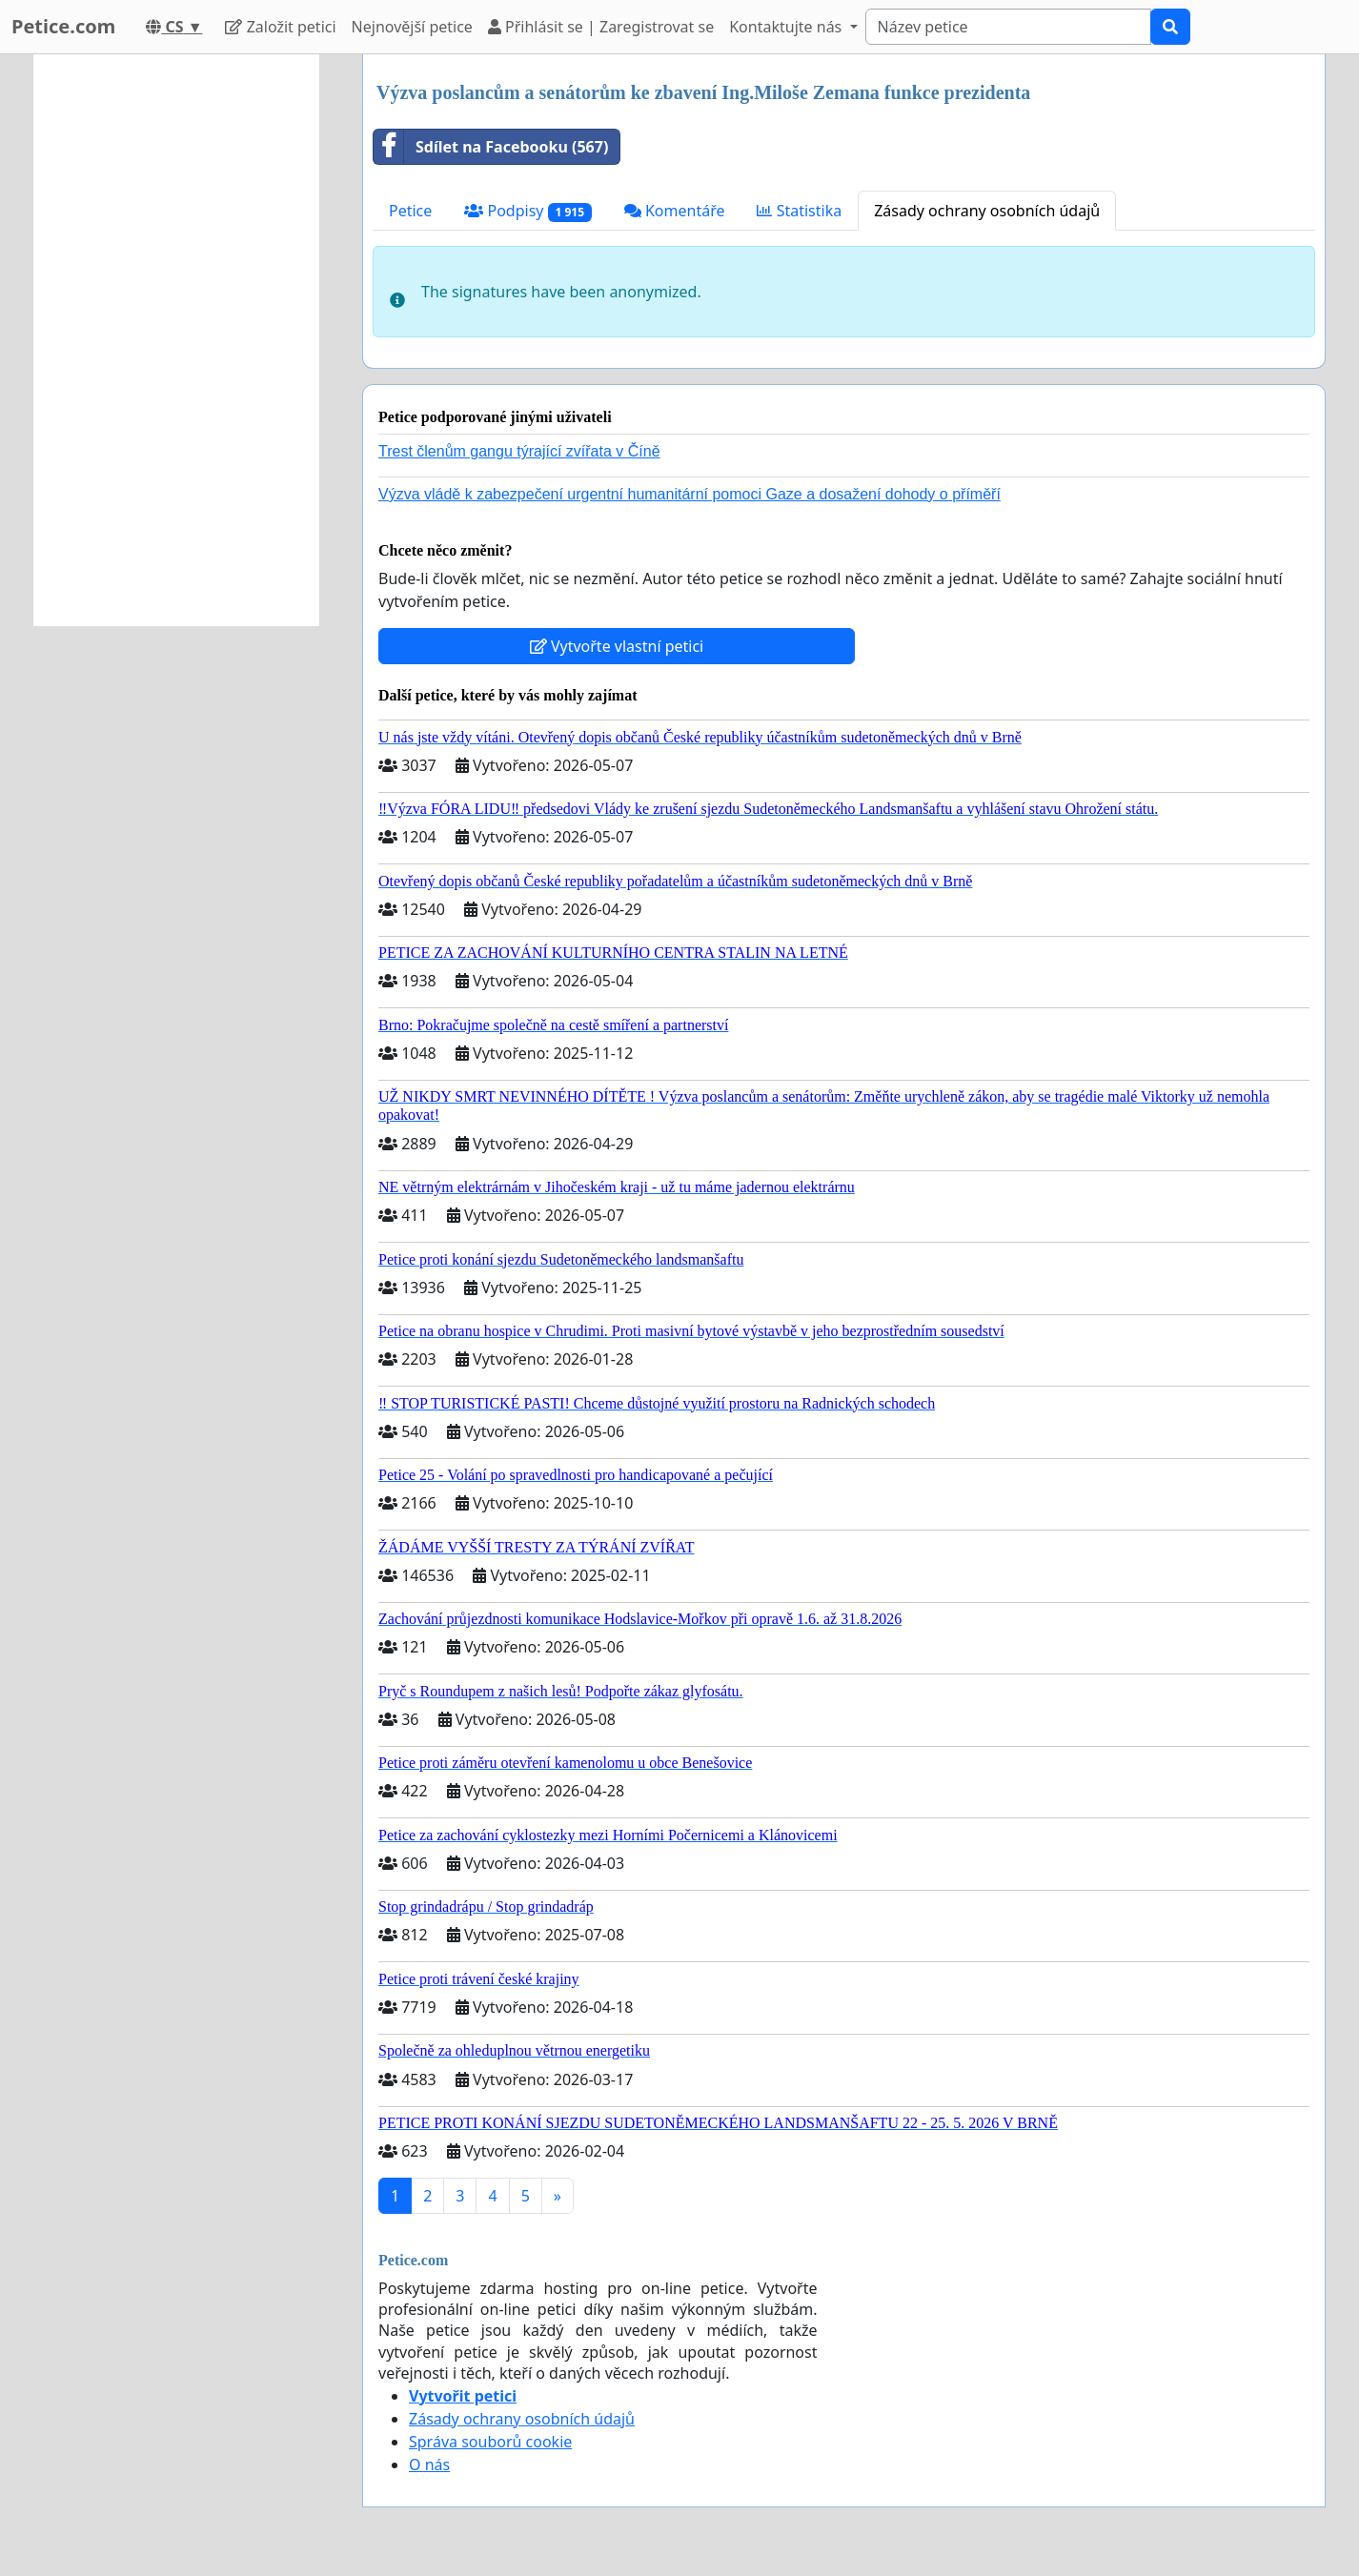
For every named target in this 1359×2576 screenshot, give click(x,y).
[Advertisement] (176, 340)
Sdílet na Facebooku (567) (491, 147)
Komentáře (674, 210)
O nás (429, 2464)
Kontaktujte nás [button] (787, 26)
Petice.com (63, 26)
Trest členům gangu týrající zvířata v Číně (519, 451)
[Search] (1008, 27)
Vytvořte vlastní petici (617, 646)
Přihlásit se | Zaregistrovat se (601, 26)
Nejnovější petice (412, 26)
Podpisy (527, 211)
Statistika (799, 210)
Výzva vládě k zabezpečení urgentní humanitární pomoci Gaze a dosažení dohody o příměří (689, 494)
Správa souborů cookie (490, 2441)
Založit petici (280, 26)
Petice (410, 210)
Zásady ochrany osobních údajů (987, 210)
